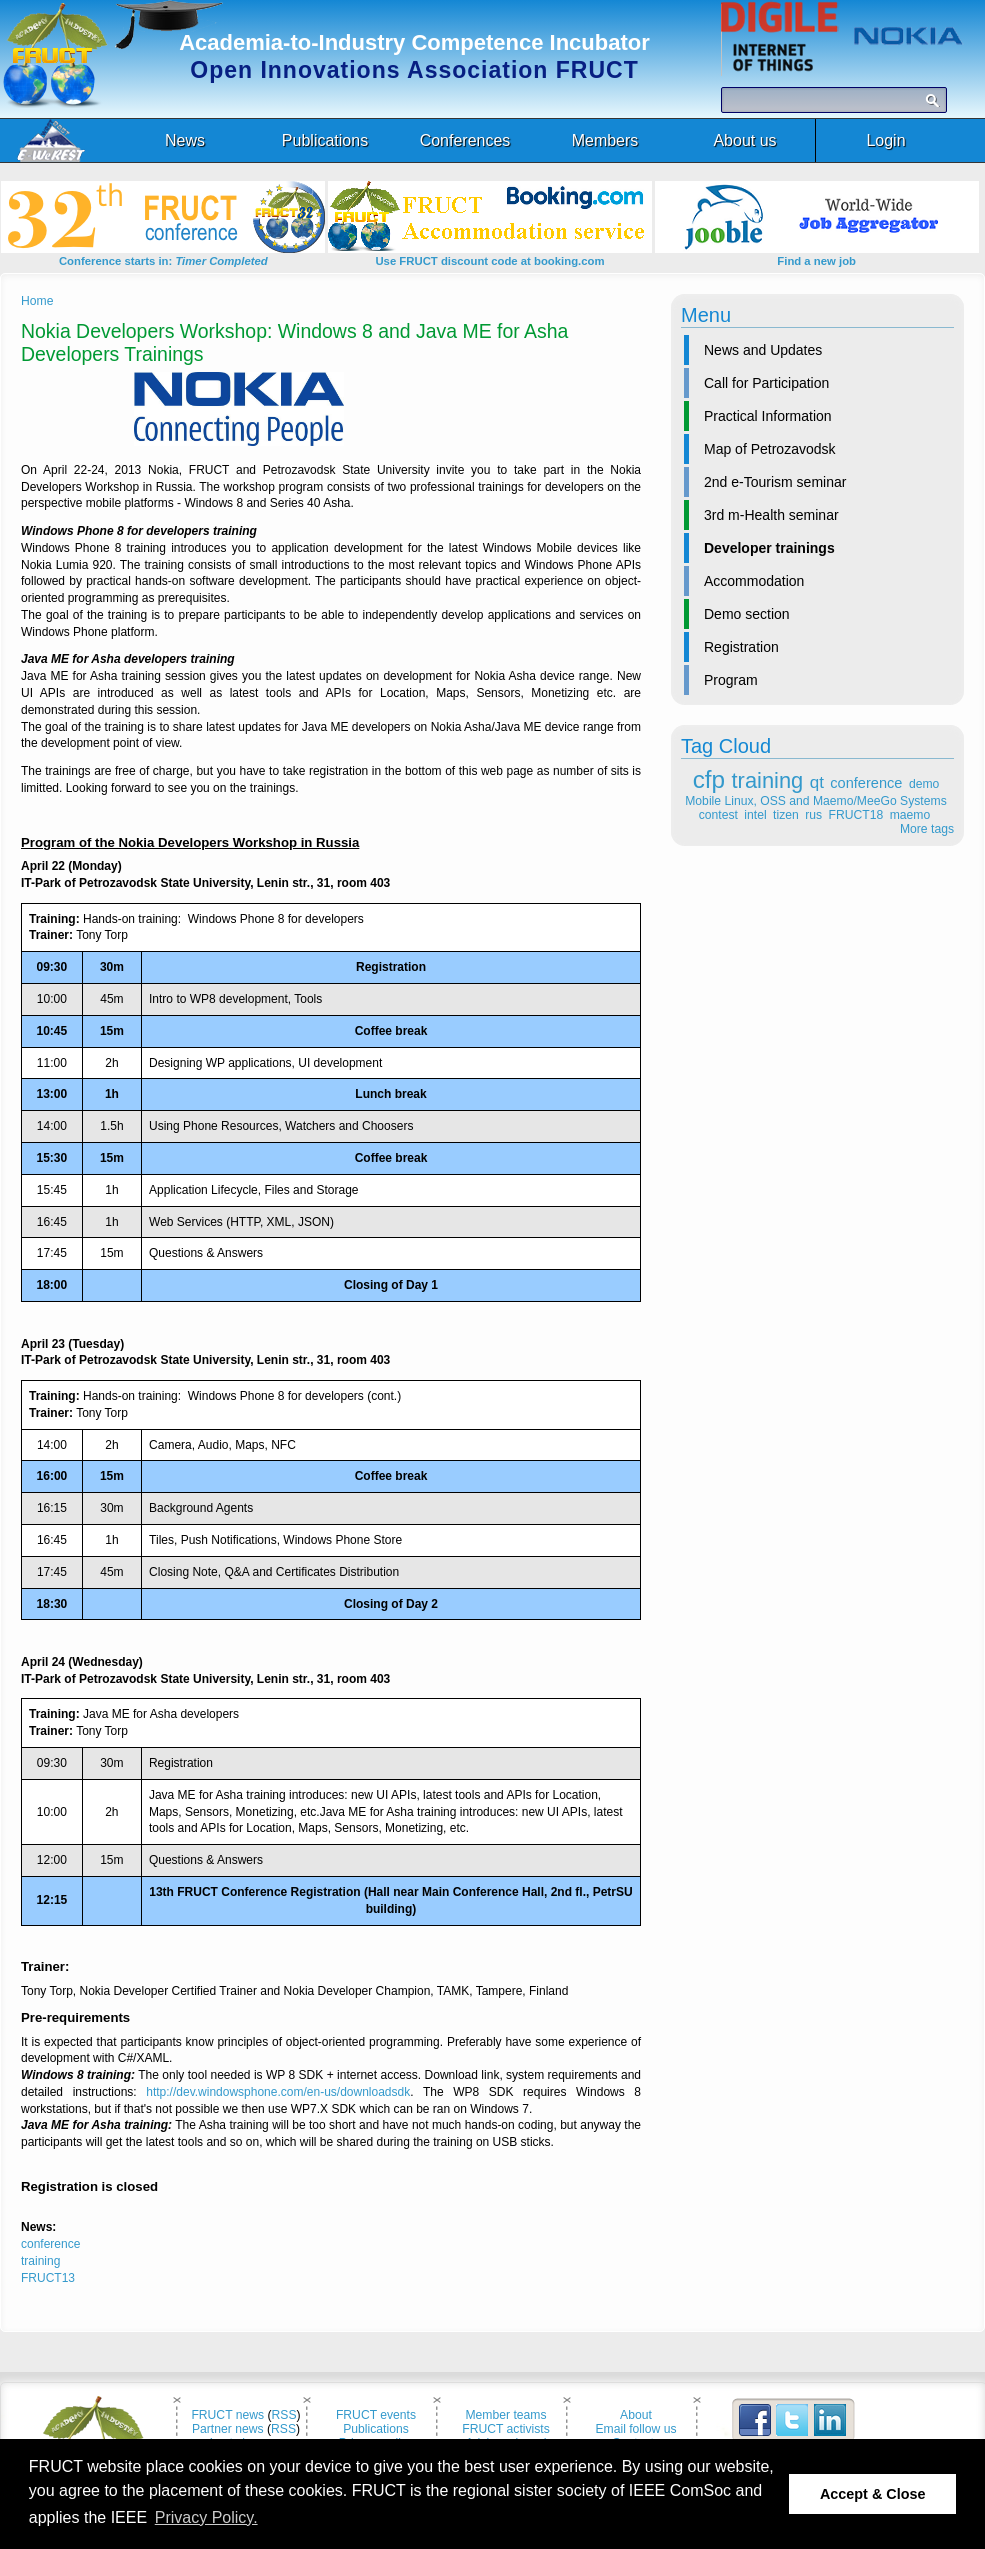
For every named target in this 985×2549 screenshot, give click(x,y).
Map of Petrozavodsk (770, 449)
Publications (376, 2429)
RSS (284, 2415)
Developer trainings (769, 548)
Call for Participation (766, 383)
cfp (709, 779)
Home (37, 301)
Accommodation (754, 581)
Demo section (747, 614)
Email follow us (635, 2429)
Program (731, 680)
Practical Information (768, 416)
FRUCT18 (856, 815)
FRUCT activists (506, 2429)
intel (755, 815)
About (636, 2415)
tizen (786, 815)
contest (718, 815)
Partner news (228, 2429)
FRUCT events (376, 2415)
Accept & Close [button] (873, 2494)
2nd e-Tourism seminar (775, 482)
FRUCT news (227, 2415)
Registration (741, 647)
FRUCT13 (48, 2278)
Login (885, 140)
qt (817, 782)
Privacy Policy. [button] (206, 2517)
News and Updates (763, 350)
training (768, 780)
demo (924, 784)
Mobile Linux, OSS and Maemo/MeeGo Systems (815, 801)
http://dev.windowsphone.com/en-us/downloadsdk (278, 2092)
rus (813, 815)
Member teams (505, 2415)
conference (866, 783)
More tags (927, 829)
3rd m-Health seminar (771, 515)
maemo (910, 815)
